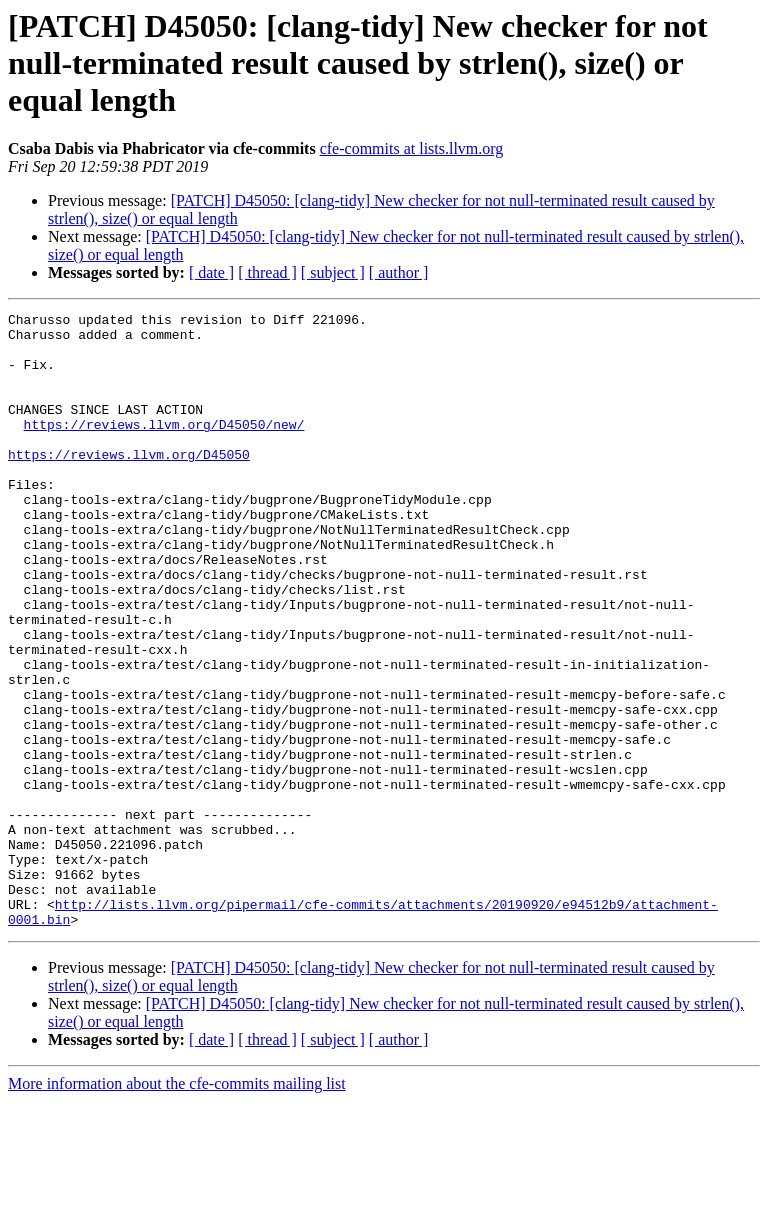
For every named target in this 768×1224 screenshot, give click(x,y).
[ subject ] (333, 272)
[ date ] (211, 272)
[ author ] (399, 272)
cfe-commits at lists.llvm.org (412, 148)
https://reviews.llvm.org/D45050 (129, 484)
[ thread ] (267, 272)
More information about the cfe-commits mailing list (177, 1206)
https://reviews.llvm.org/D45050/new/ (164, 448)
